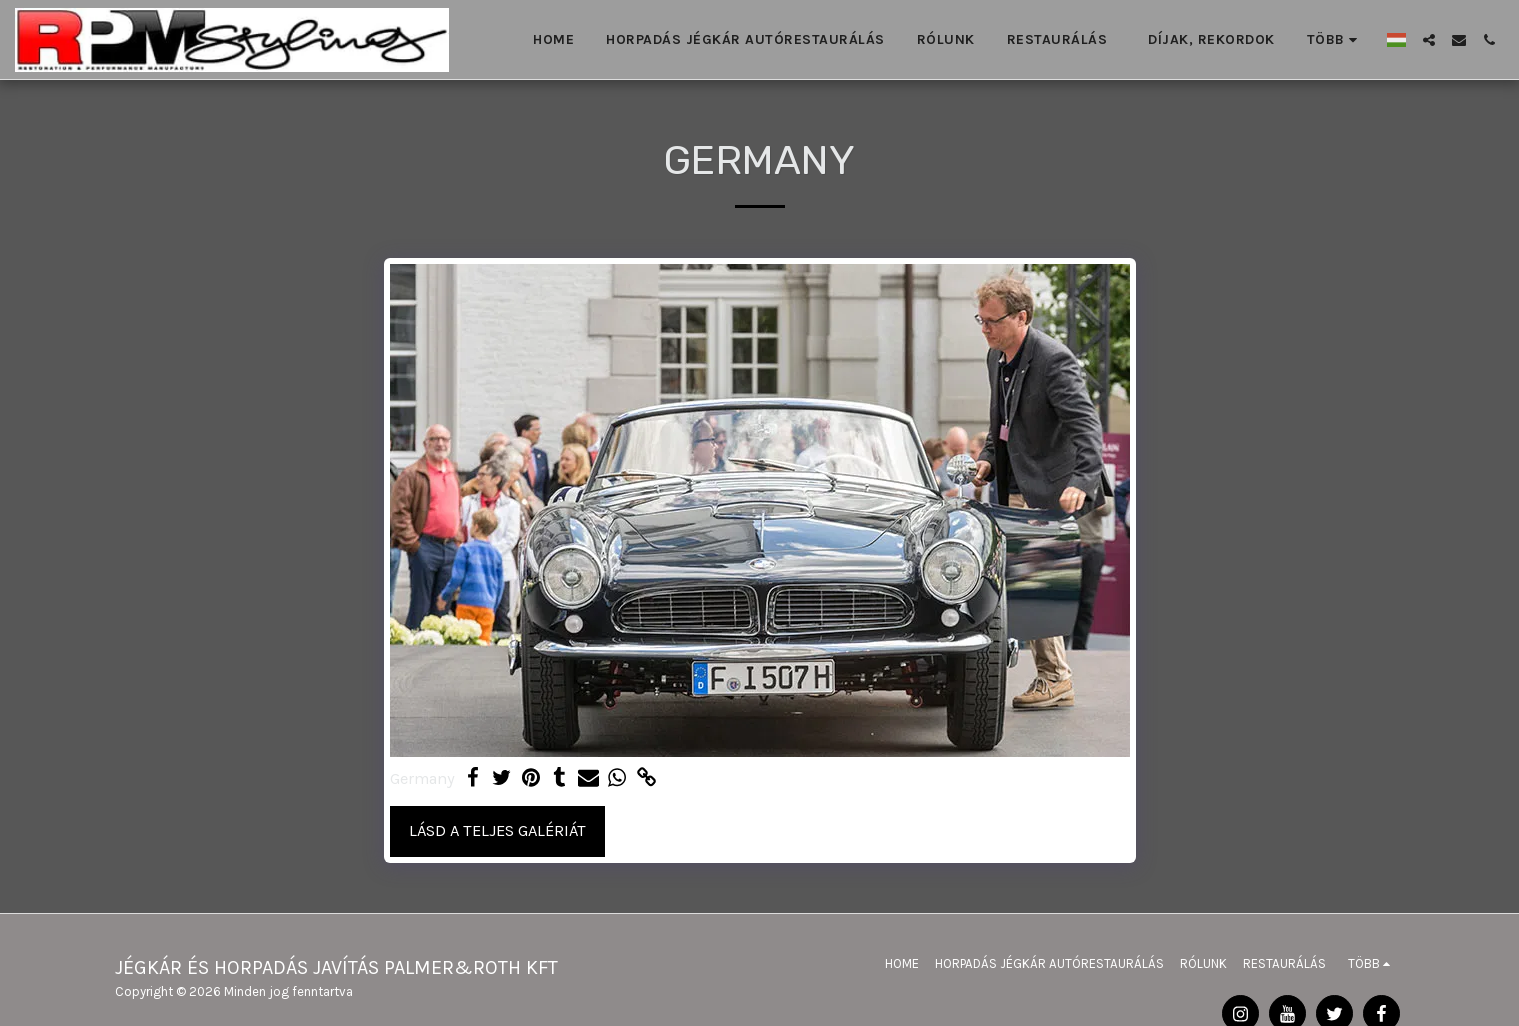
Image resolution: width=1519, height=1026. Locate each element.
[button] (1429, 40)
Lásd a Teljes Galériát (497, 830)
